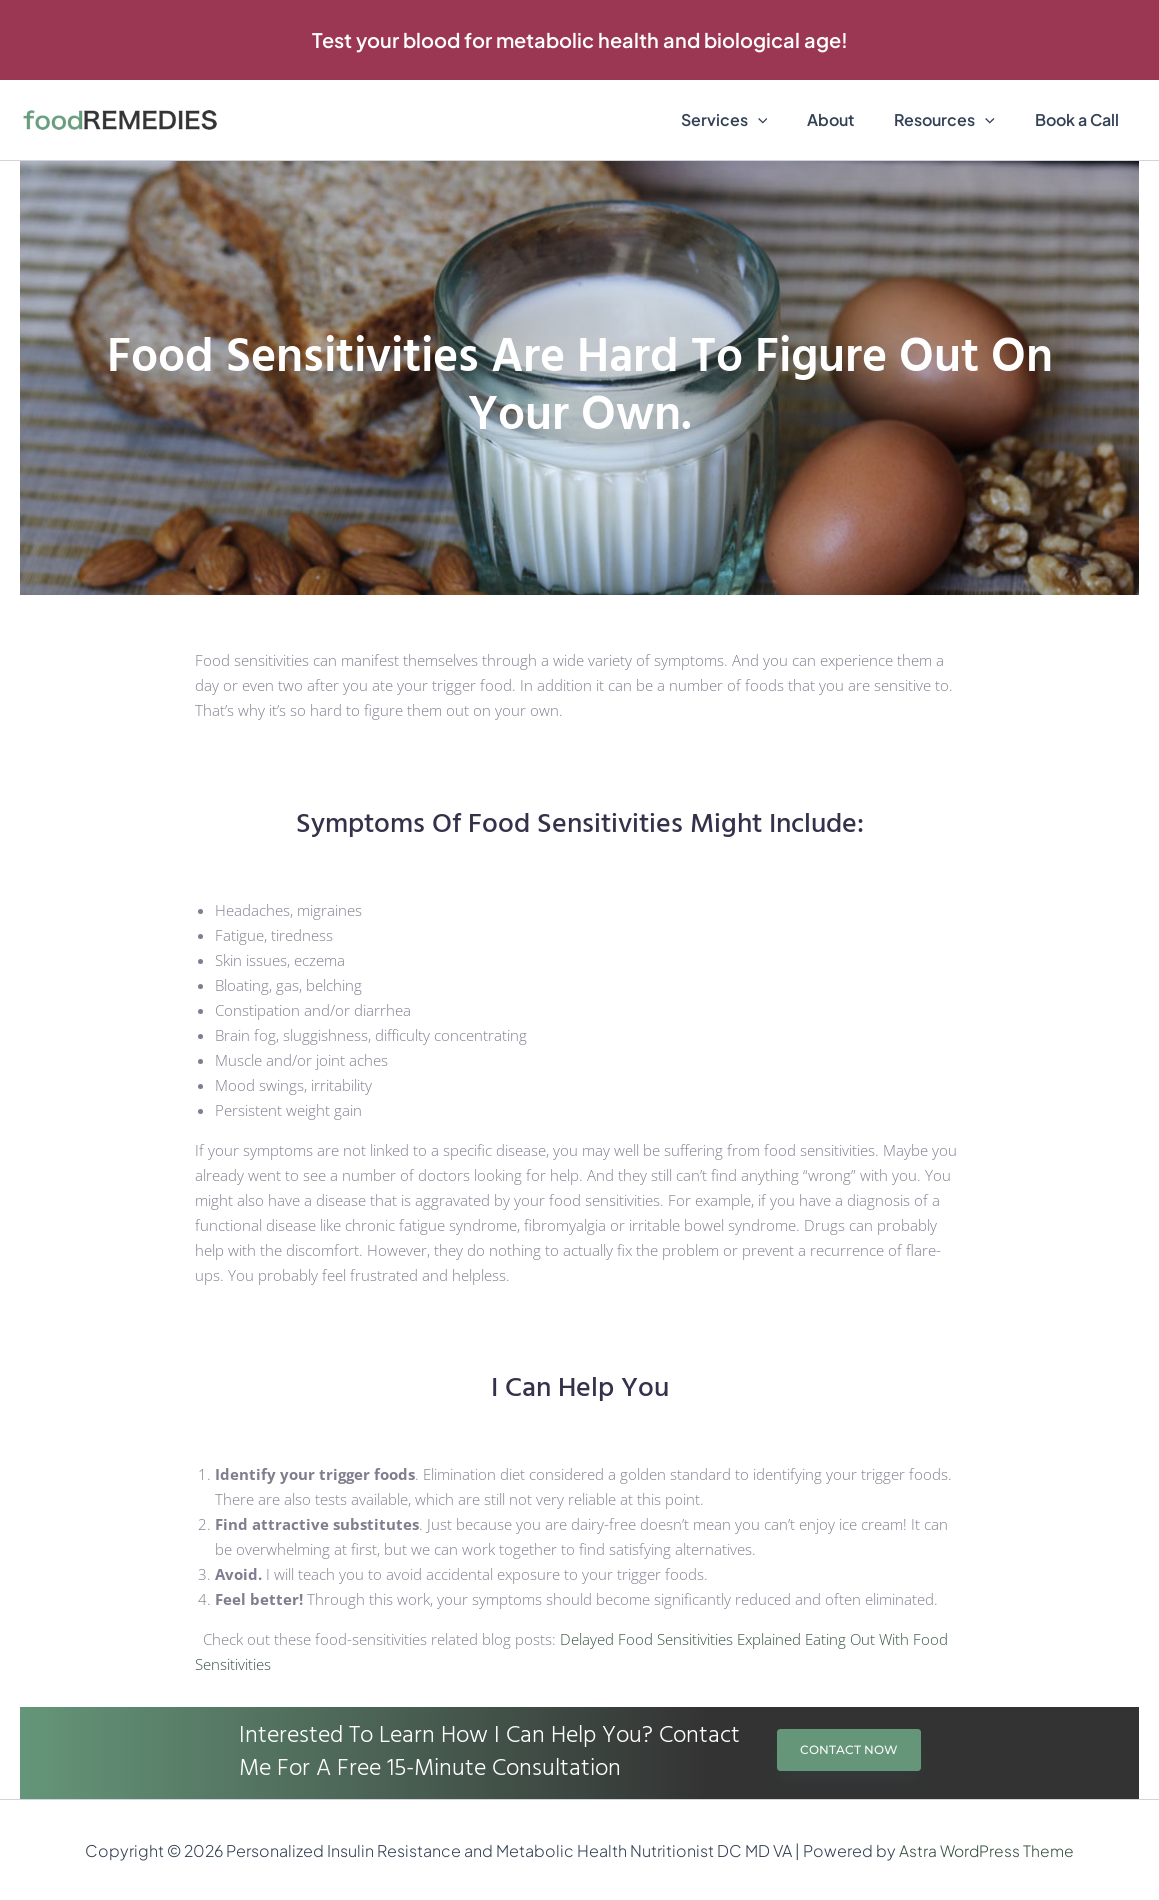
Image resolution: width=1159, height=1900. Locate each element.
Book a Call (1081, 119)
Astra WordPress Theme (986, 1850)
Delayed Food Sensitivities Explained (680, 1639)
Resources (956, 120)
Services (752, 120)
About (850, 119)
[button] (580, 40)
